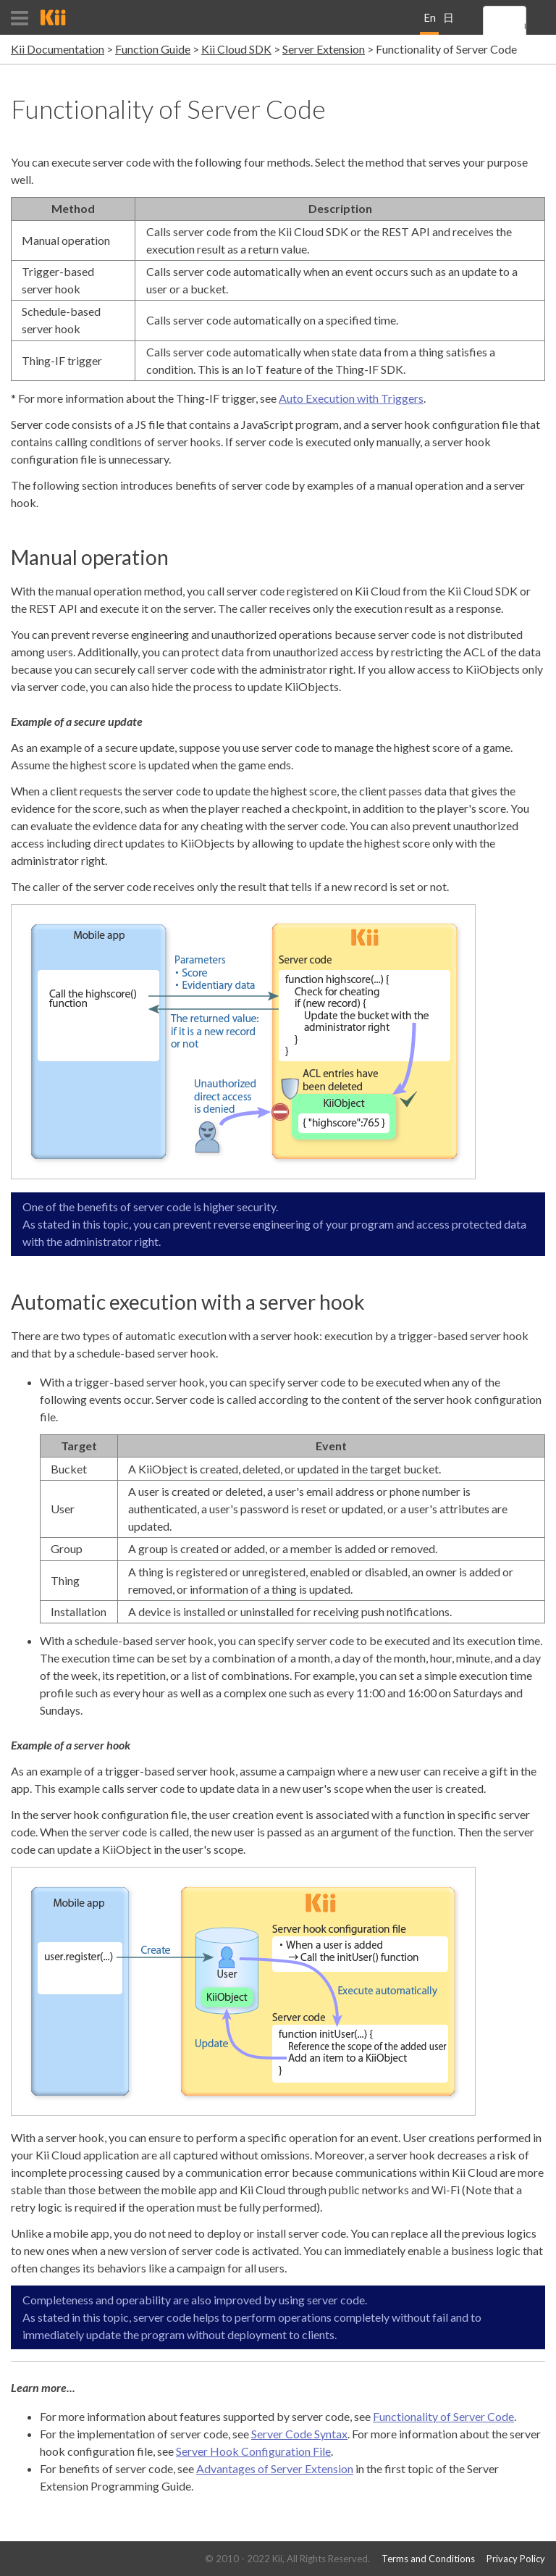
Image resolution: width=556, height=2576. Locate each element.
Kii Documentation (57, 49)
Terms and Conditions (428, 2559)
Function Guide (152, 49)
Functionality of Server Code (443, 2416)
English (430, 23)
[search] (525, 26)
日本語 (448, 23)
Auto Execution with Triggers (351, 398)
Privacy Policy (515, 2559)
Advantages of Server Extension (274, 2468)
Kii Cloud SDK (236, 49)
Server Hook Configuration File (253, 2451)
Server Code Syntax (299, 2434)
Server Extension (323, 49)
